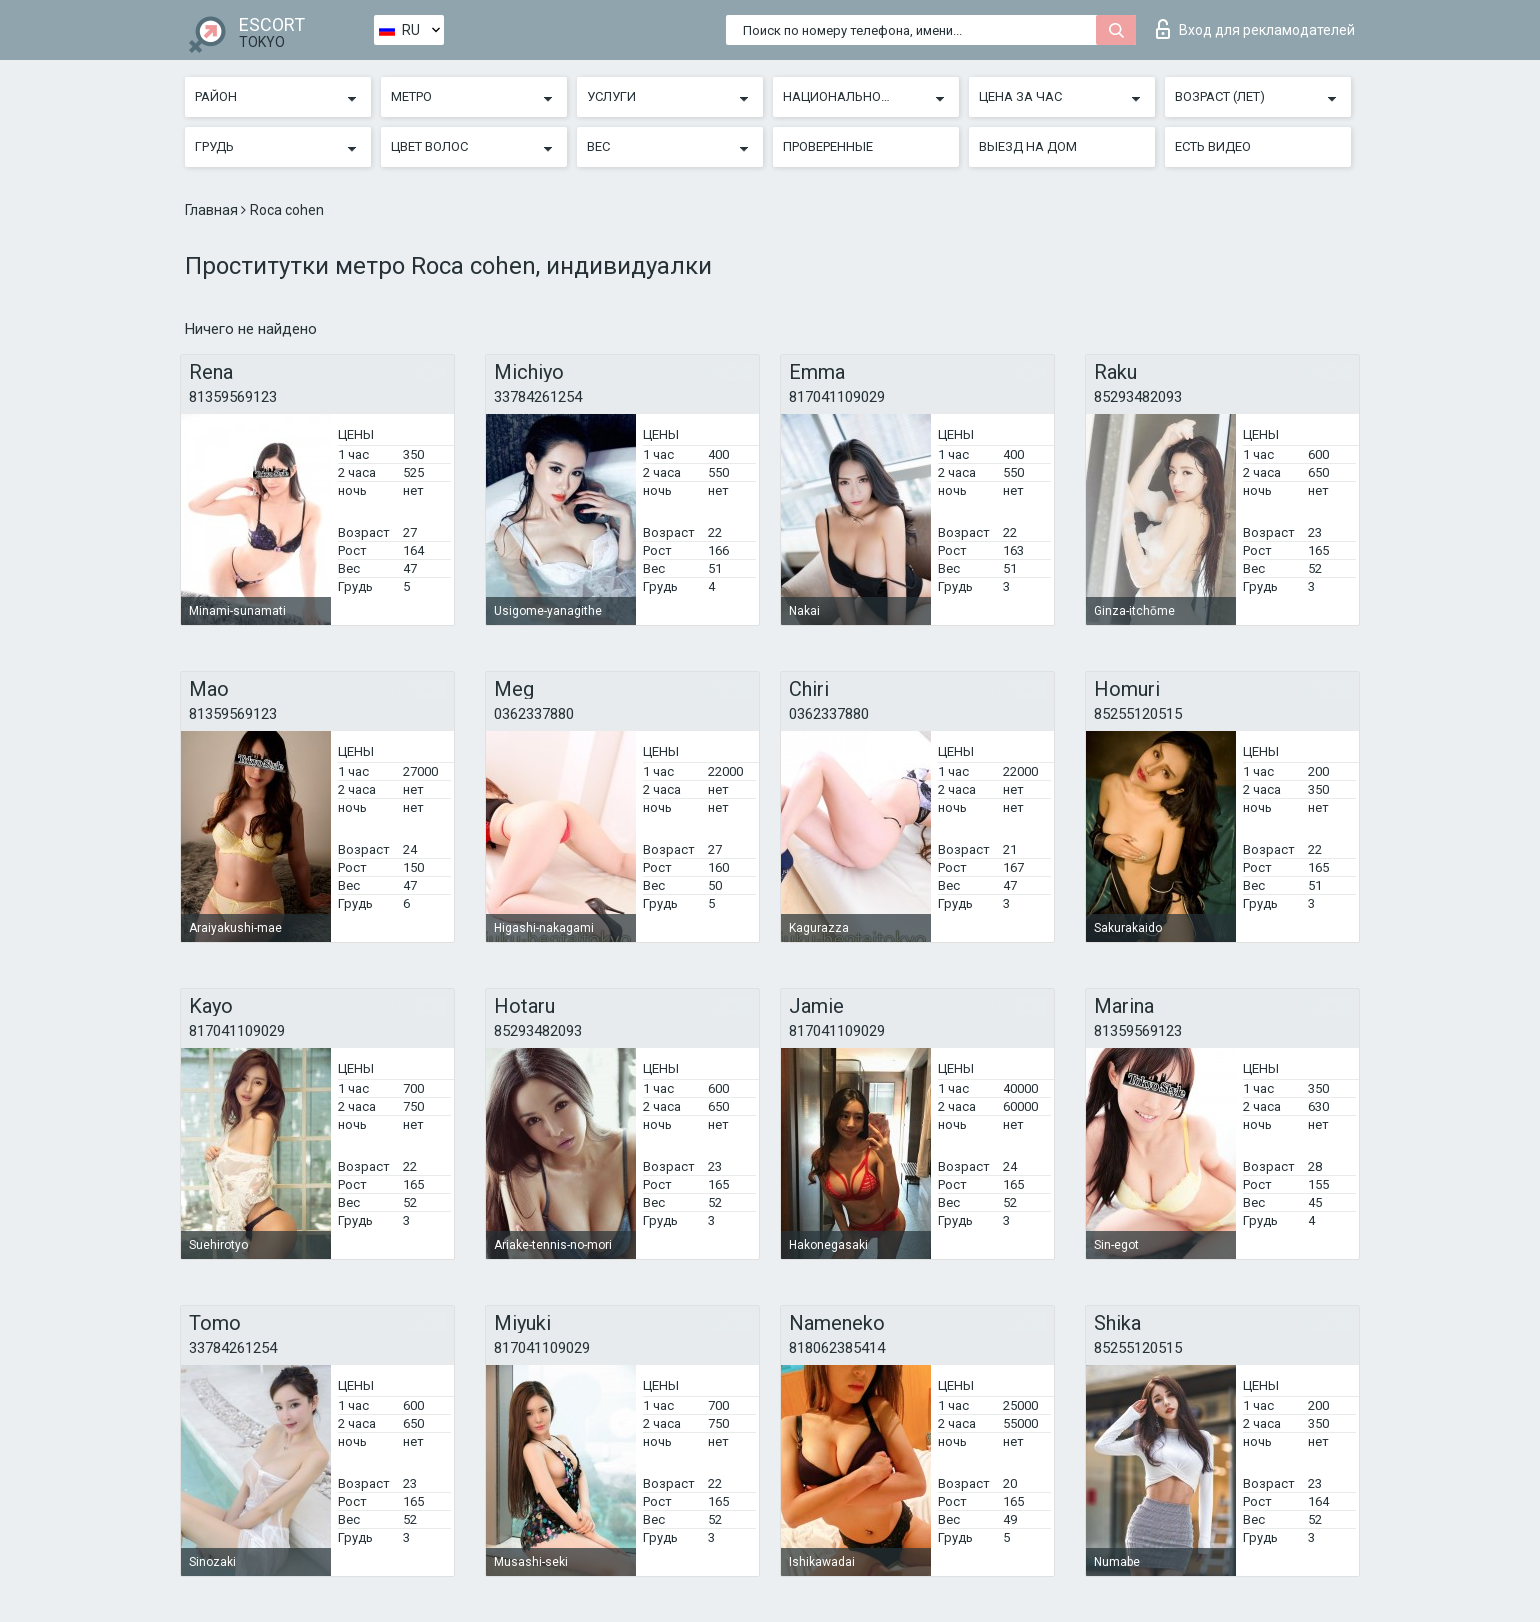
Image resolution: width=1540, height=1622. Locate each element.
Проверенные (828, 146)
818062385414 (837, 1348)
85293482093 (1138, 397)
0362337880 (534, 714)
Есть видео (1213, 146)
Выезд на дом (1028, 146)
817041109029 (837, 397)
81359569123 (233, 397)
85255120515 (1138, 714)
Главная (213, 210)
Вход (1255, 29)
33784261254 (538, 397)
